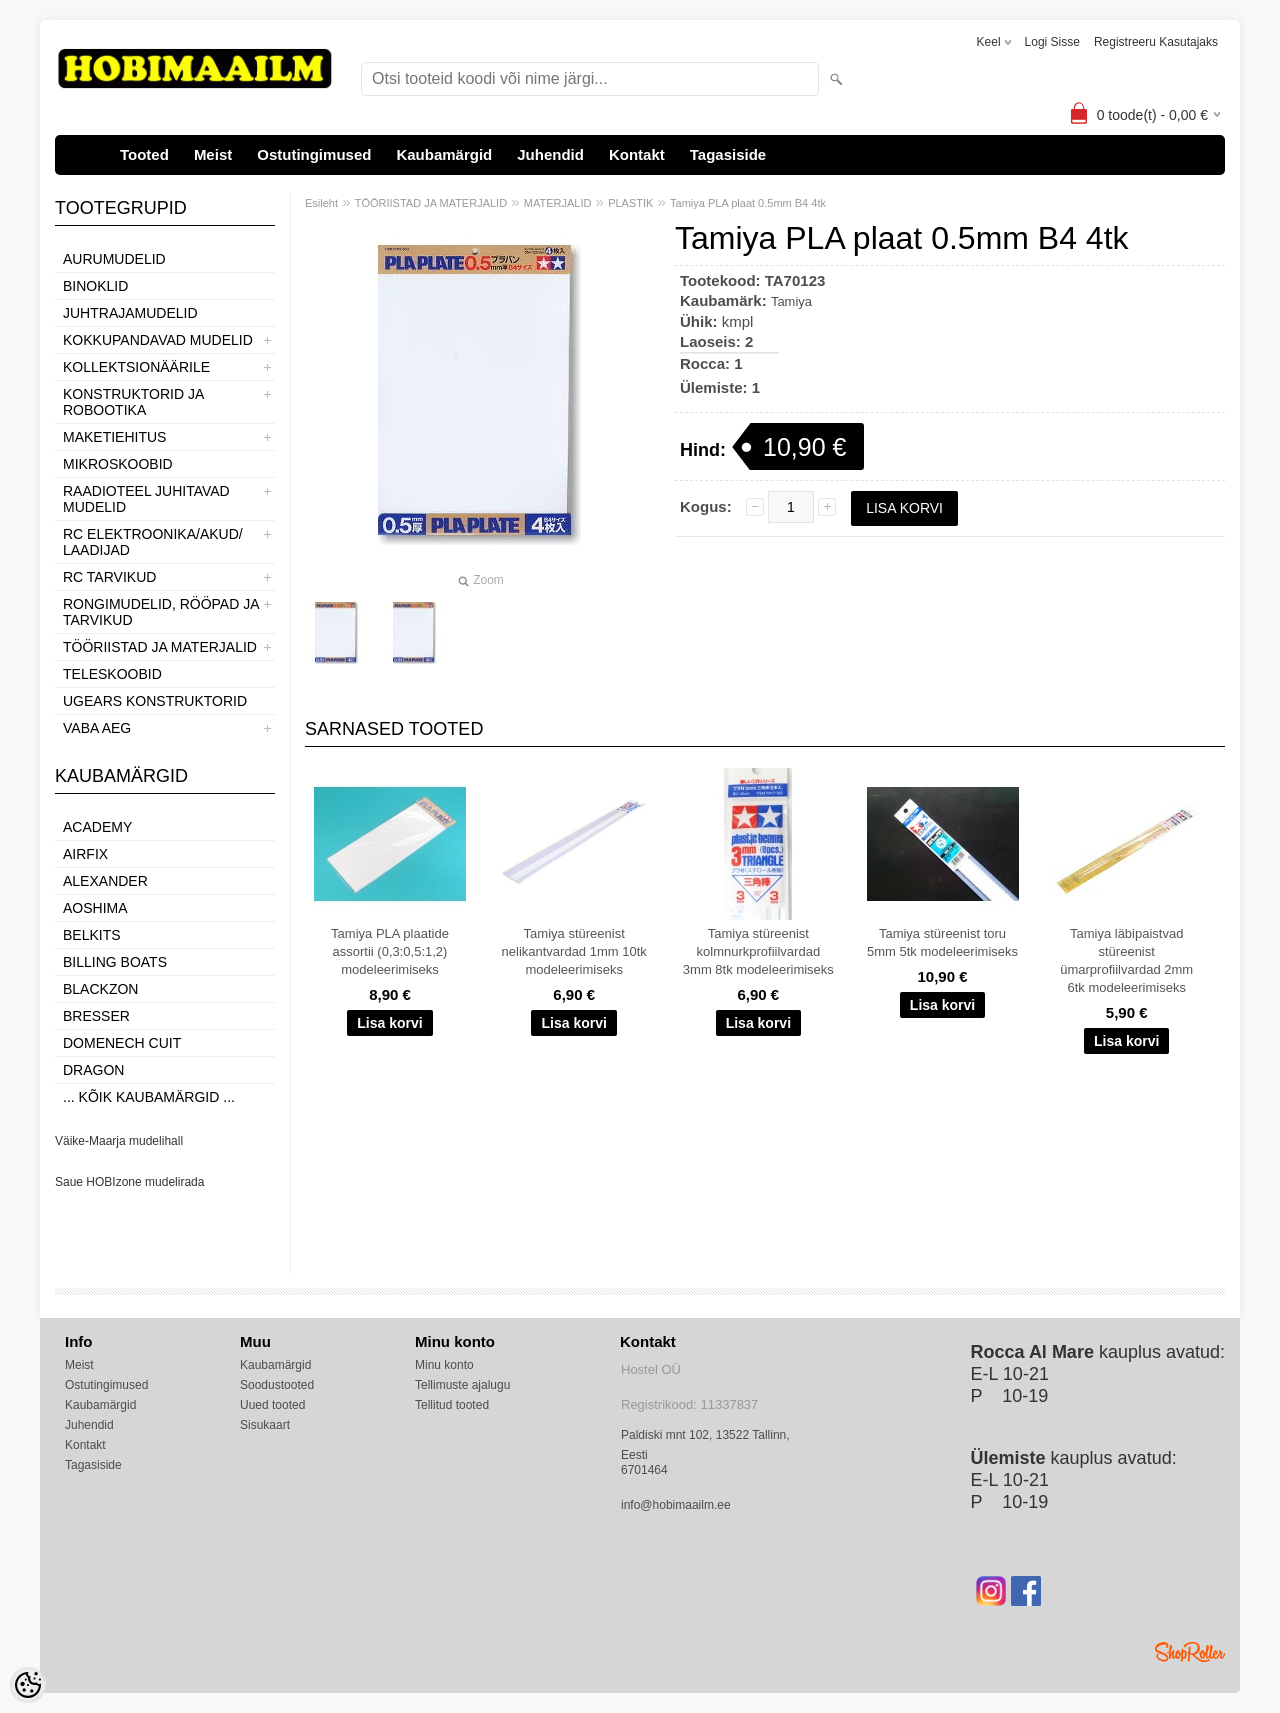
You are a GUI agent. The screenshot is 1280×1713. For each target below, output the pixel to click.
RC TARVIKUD (109, 577)
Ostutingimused (314, 154)
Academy (97, 827)
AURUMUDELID (114, 259)
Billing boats (115, 962)
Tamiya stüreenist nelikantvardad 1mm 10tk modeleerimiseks (574, 951)
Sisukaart (265, 1425)
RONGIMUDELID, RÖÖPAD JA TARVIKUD (161, 612)
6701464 (644, 1470)
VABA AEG (97, 728)
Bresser (96, 1016)
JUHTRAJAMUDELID (130, 313)
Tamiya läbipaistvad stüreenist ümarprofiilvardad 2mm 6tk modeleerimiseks (1126, 960)
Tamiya (791, 301)
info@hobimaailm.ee (676, 1505)
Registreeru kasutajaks (1156, 42)
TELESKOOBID (112, 674)
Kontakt (637, 154)
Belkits (92, 935)
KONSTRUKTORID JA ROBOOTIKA (133, 402)
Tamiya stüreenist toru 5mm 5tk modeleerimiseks (942, 942)
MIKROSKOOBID (118, 464)
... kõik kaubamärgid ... (149, 1097)
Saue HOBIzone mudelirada (129, 1182)
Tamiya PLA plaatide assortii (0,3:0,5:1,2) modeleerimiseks (390, 951)
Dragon (93, 1070)
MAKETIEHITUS (114, 437)
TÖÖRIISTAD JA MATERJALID (160, 647)
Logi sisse (1052, 42)
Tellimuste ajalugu (462, 1385)
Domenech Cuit (122, 1043)
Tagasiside (728, 154)
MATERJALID (558, 203)
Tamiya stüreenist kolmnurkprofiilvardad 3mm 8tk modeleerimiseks (758, 951)
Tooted (144, 154)
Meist (213, 154)
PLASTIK (630, 203)
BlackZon (100, 989)
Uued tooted (272, 1405)
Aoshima (95, 908)
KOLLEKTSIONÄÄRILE (136, 367)
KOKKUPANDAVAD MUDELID (158, 340)
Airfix (85, 854)
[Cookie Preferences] (28, 1685)
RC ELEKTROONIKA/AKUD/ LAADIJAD (153, 542)
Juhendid (550, 154)
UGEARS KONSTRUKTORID (155, 701)
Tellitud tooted (452, 1405)
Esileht (321, 203)
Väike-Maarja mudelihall (119, 1141)
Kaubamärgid (444, 154)
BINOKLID (95, 286)
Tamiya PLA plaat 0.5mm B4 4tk (748, 203)
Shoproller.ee (1190, 1652)
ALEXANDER (105, 881)
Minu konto (444, 1365)
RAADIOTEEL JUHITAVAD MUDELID (146, 499)
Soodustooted (277, 1385)
